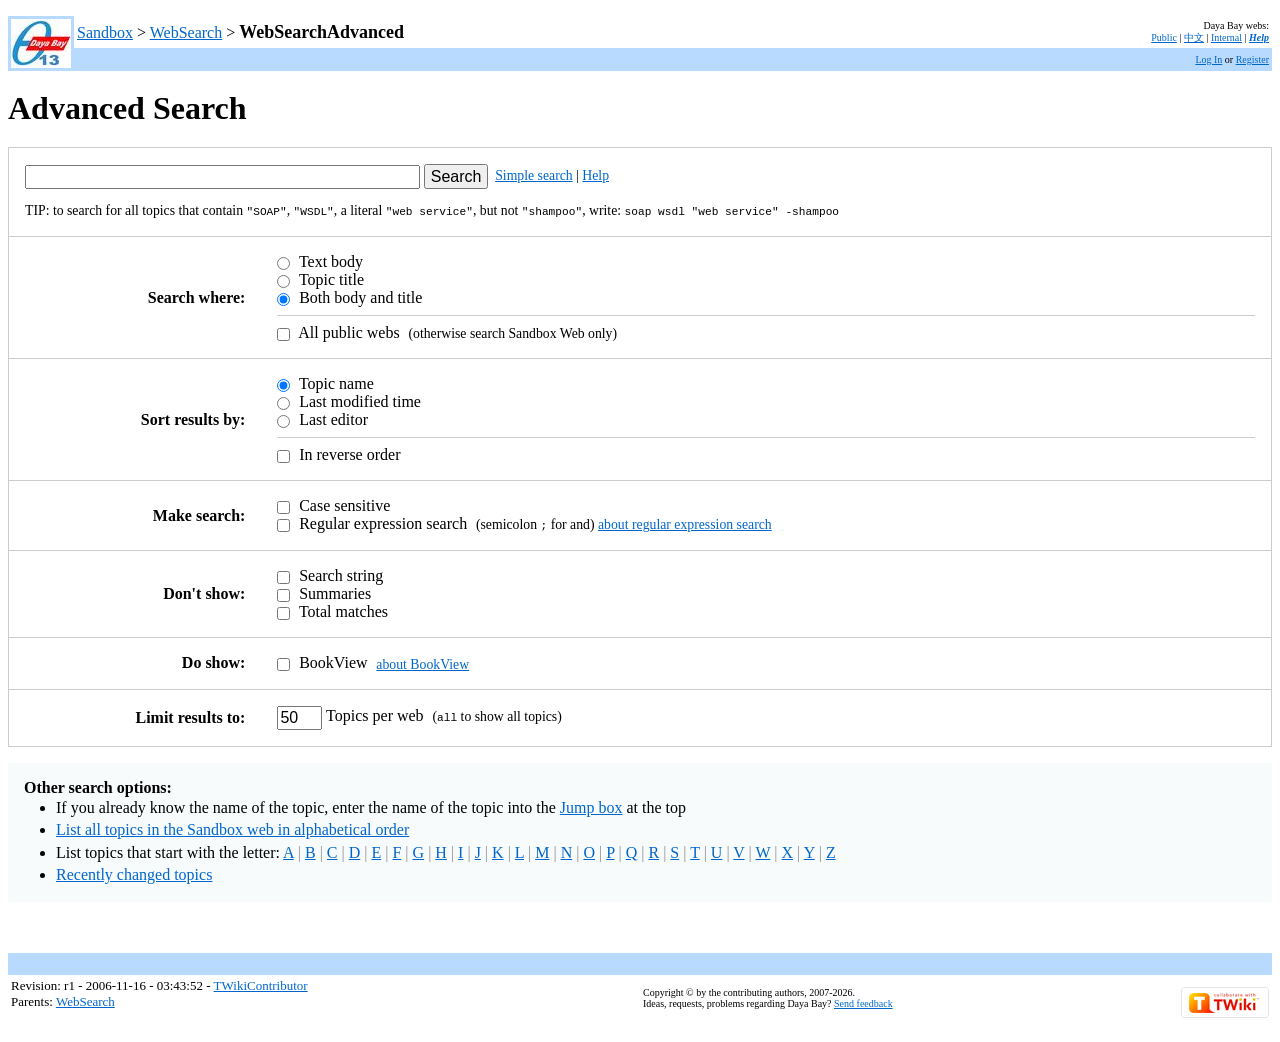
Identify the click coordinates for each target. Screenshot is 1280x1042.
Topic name (334, 381)
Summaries (333, 590)
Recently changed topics (134, 871)
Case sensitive (342, 503)
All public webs (347, 330)
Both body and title (358, 295)
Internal (1226, 37)
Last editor (331, 417)
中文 (1194, 37)
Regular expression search (381, 521)
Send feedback (863, 1000)
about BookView (422, 660)
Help (1259, 37)
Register (1252, 59)
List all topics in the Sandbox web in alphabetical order (232, 826)
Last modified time (358, 399)
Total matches (341, 608)
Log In (1208, 59)
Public (1164, 37)
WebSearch (186, 32)
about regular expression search (685, 522)
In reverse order (347, 452)
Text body (329, 259)
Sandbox (105, 32)
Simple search (534, 175)
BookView (331, 659)
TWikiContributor (261, 982)
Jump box (591, 804)
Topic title (329, 277)
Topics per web (374, 712)
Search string (339, 572)
